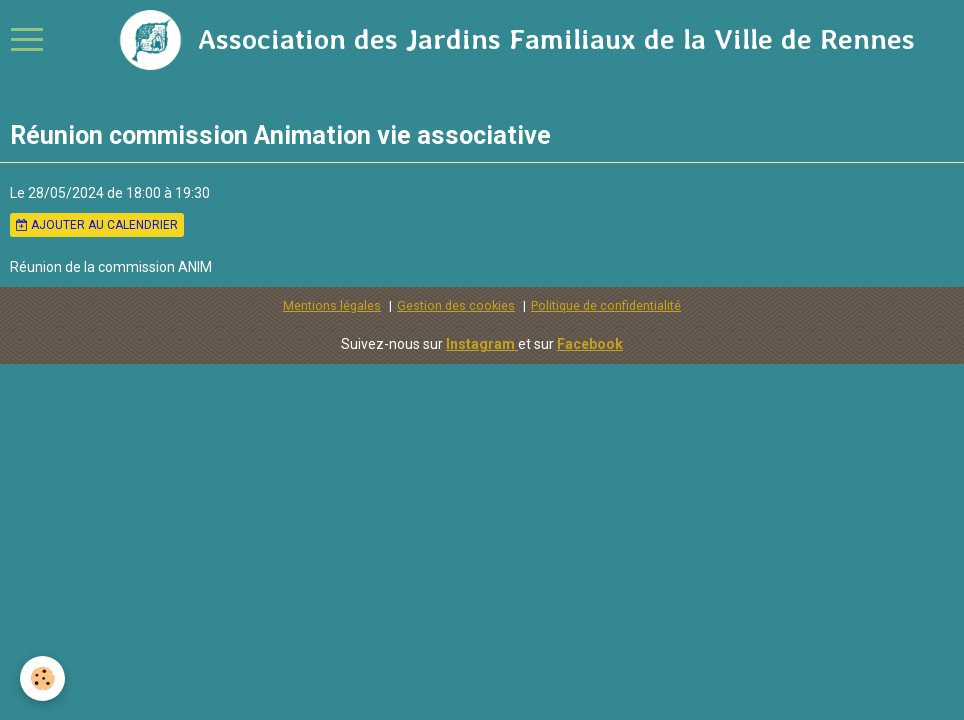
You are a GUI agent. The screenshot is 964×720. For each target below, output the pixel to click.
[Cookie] (42, 678)
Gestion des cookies (456, 305)
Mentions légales (332, 305)
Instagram (482, 344)
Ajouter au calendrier (97, 225)
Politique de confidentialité (606, 305)
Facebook (590, 344)
